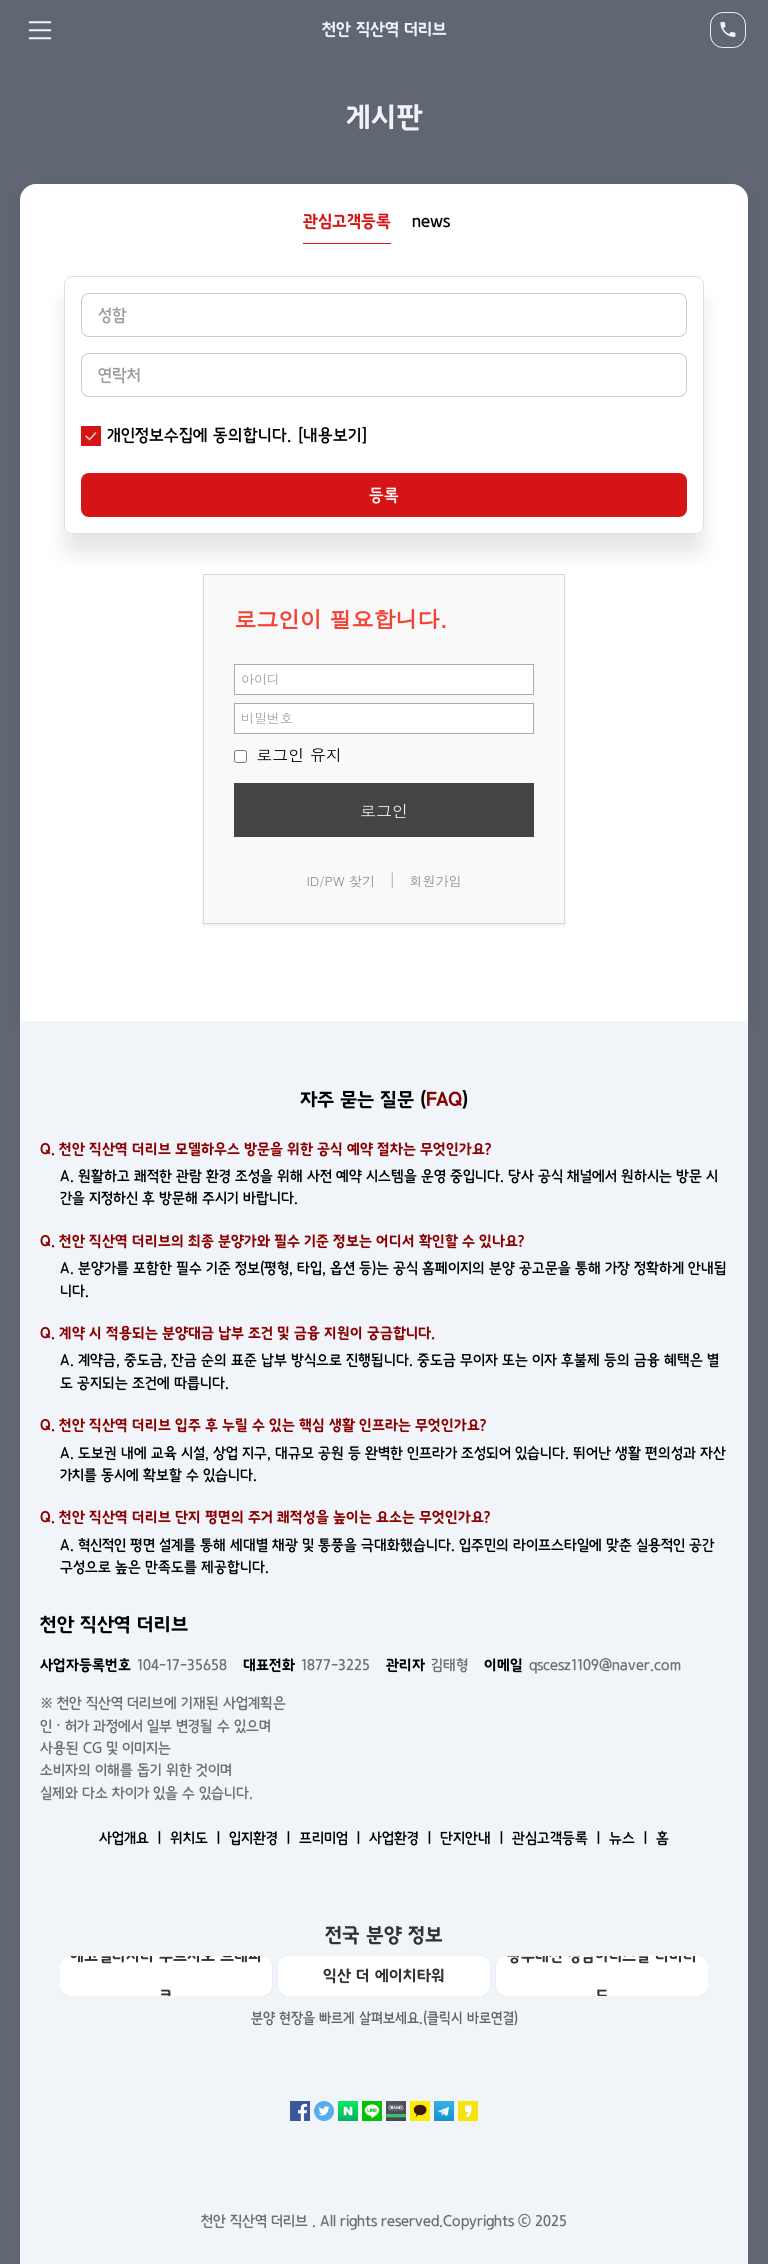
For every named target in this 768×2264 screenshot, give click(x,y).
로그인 (384, 810)
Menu (40, 30)
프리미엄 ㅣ (332, 1838)
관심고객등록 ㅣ (558, 1838)
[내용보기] (332, 435)
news (431, 221)
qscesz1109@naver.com (582, 1665)
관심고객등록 (347, 221)
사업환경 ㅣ (402, 1838)
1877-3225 (306, 1665)
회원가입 (436, 880)
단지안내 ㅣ (474, 1838)
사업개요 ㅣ (132, 1838)
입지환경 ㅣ (262, 1838)
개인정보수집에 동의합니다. (199, 435)
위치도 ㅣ (197, 1838)
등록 (384, 495)
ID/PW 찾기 (340, 880)
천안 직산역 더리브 (384, 29)
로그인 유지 (288, 754)
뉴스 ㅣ (630, 1838)
